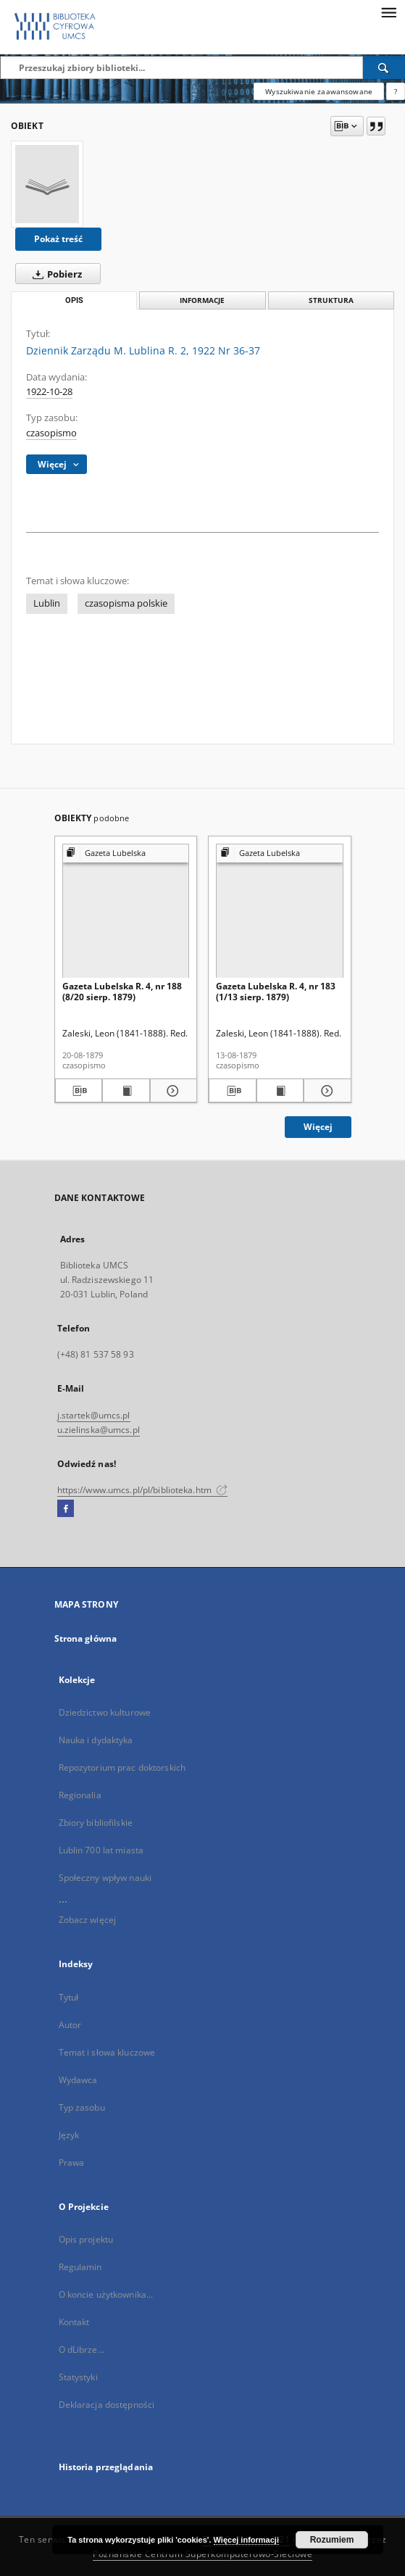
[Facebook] (65, 1509)
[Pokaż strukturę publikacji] (126, 853)
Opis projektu (86, 2239)
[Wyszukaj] (384, 67)
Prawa (72, 2162)
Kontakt (74, 2322)
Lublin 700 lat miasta (101, 1850)
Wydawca (78, 2080)
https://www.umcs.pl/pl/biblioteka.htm (142, 1490)
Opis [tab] (74, 300)
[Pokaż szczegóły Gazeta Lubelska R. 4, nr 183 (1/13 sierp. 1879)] (325, 1090)
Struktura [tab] (331, 300)
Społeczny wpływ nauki (105, 1877)
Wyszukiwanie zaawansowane (318, 91)
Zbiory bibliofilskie (96, 1822)
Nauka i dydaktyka (96, 1740)
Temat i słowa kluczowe (107, 2052)
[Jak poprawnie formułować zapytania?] (395, 91)
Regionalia (80, 1795)
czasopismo (51, 433)
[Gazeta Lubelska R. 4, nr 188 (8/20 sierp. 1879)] (126, 911)
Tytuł (69, 1997)
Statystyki (78, 2377)
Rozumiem (332, 2540)
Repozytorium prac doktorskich (122, 1767)
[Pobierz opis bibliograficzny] (79, 1090)
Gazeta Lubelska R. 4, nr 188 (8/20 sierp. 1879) (122, 991)
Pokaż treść (58, 239)
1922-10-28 (49, 392)
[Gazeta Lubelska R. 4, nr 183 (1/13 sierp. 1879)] (280, 911)
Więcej (318, 1127)
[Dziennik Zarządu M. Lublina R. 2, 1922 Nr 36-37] (47, 184)
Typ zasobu (82, 2107)
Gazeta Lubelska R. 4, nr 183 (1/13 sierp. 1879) (275, 991)
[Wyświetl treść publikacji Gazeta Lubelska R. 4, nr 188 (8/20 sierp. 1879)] (126, 1090)
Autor (70, 2025)
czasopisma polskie (126, 603)
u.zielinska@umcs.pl (98, 1430)
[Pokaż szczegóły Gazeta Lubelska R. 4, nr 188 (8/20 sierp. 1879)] (172, 1090)
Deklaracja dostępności (107, 2404)
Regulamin (80, 2267)
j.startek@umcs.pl (93, 1415)
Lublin (46, 603)
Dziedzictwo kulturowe (105, 1712)
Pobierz (54, 274)
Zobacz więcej (88, 1920)
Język (69, 2135)
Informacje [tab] (202, 300)
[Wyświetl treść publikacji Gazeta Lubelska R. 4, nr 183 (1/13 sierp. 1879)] (280, 1090)
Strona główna (85, 1638)
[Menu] (388, 11)
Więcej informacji (246, 2539)
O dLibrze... (81, 2349)
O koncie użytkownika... (106, 2294)
